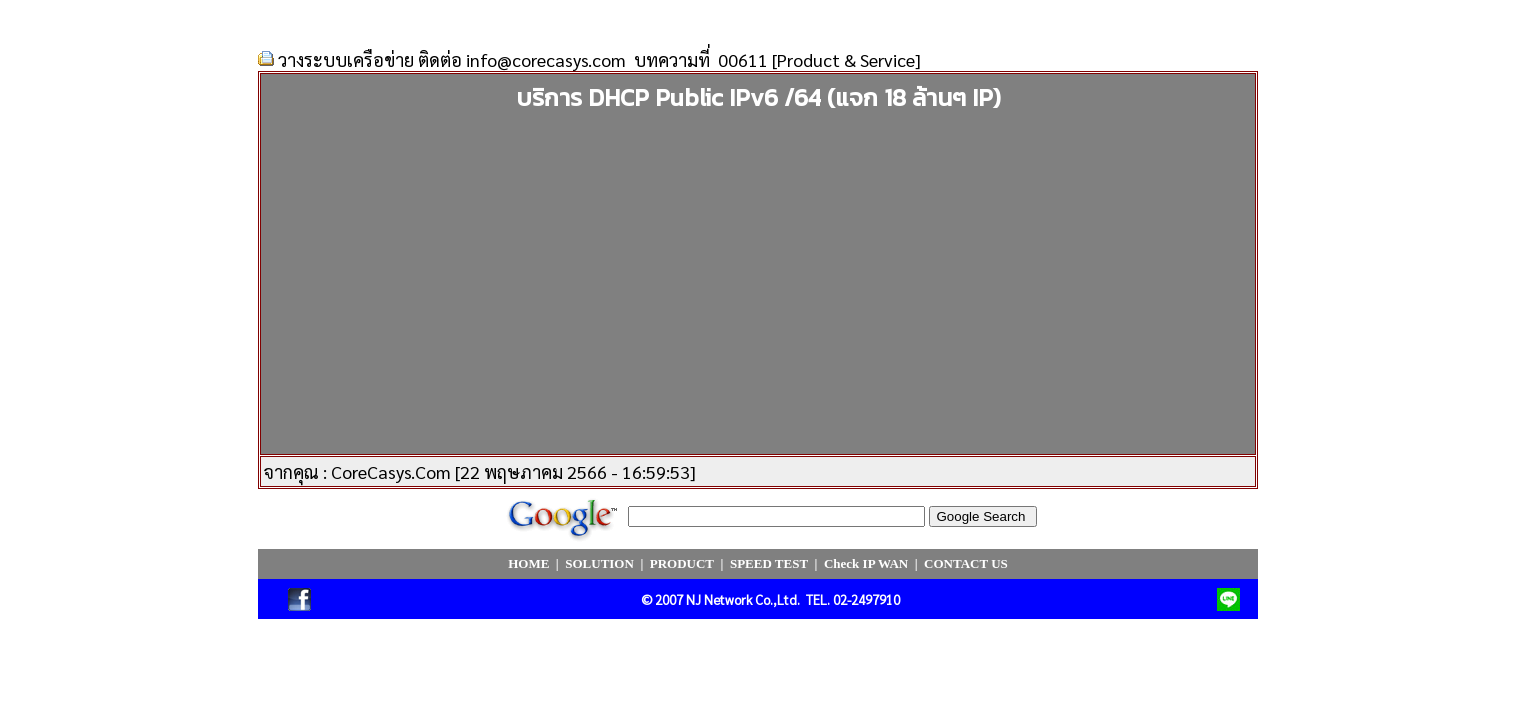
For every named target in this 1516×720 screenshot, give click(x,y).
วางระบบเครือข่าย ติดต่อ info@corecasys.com (452, 59)
